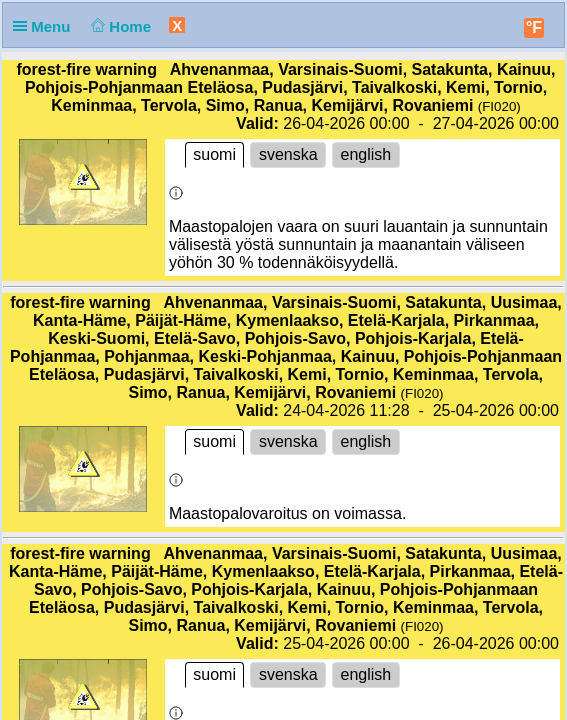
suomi (215, 154)
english (366, 154)
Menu (46, 26)
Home (119, 26)
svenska (288, 154)
